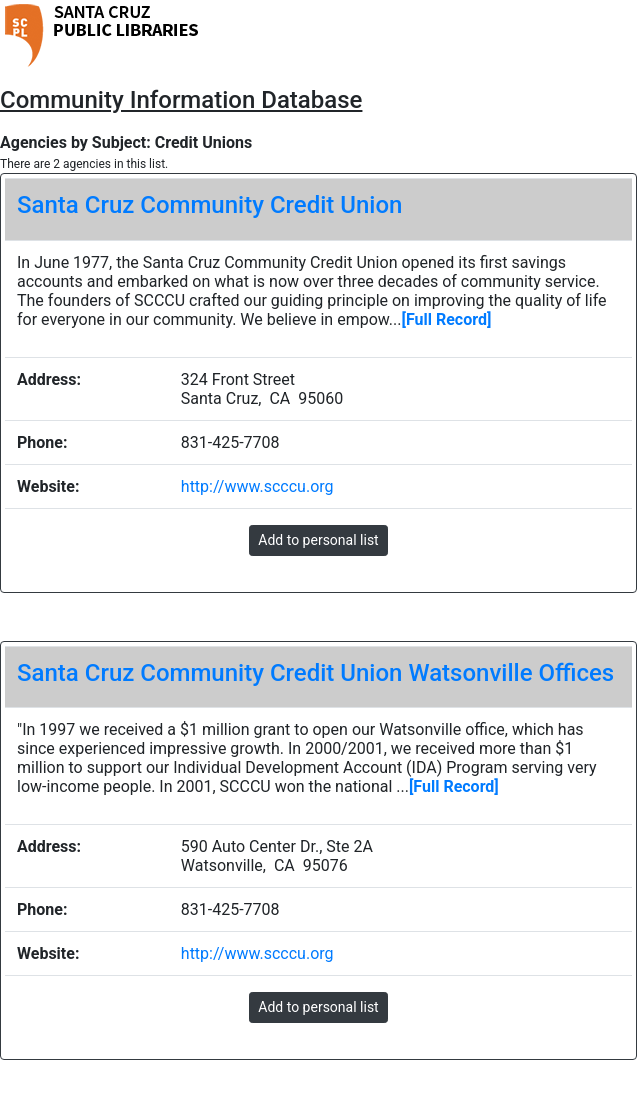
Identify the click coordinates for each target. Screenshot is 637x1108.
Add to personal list (318, 540)
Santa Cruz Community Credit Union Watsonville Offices (315, 673)
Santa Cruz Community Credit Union (209, 205)
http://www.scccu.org (257, 486)
